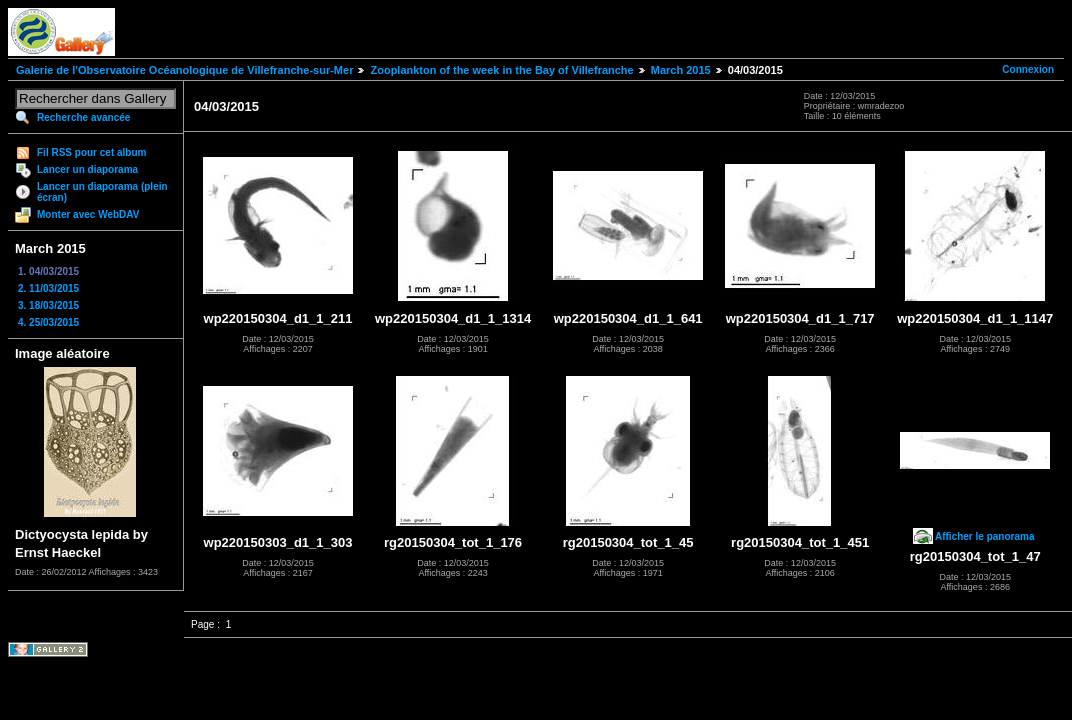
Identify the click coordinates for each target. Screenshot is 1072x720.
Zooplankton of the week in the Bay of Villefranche (501, 70)
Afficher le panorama (984, 536)
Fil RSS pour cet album (91, 152)
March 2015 (681, 70)
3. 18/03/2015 (48, 305)
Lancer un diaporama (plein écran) (102, 192)
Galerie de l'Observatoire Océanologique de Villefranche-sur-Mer (184, 70)
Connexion (1028, 69)
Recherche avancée (83, 117)
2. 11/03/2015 (48, 288)
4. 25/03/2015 (48, 322)
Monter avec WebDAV (88, 214)
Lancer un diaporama (87, 169)
